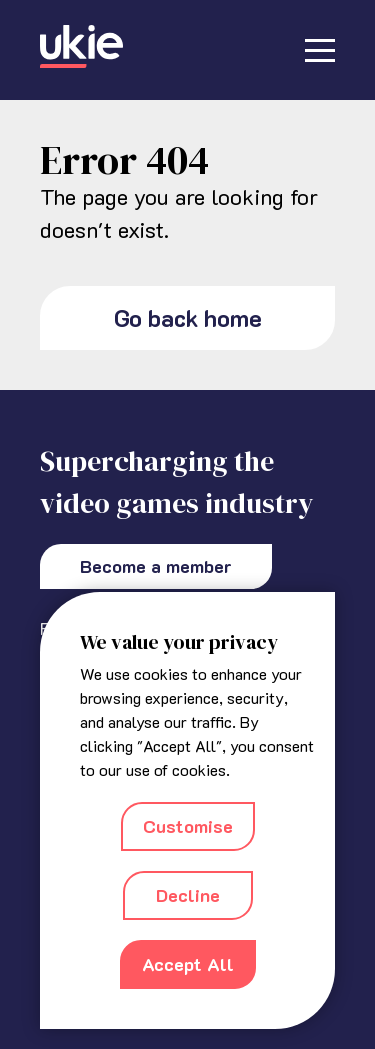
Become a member (156, 566)
